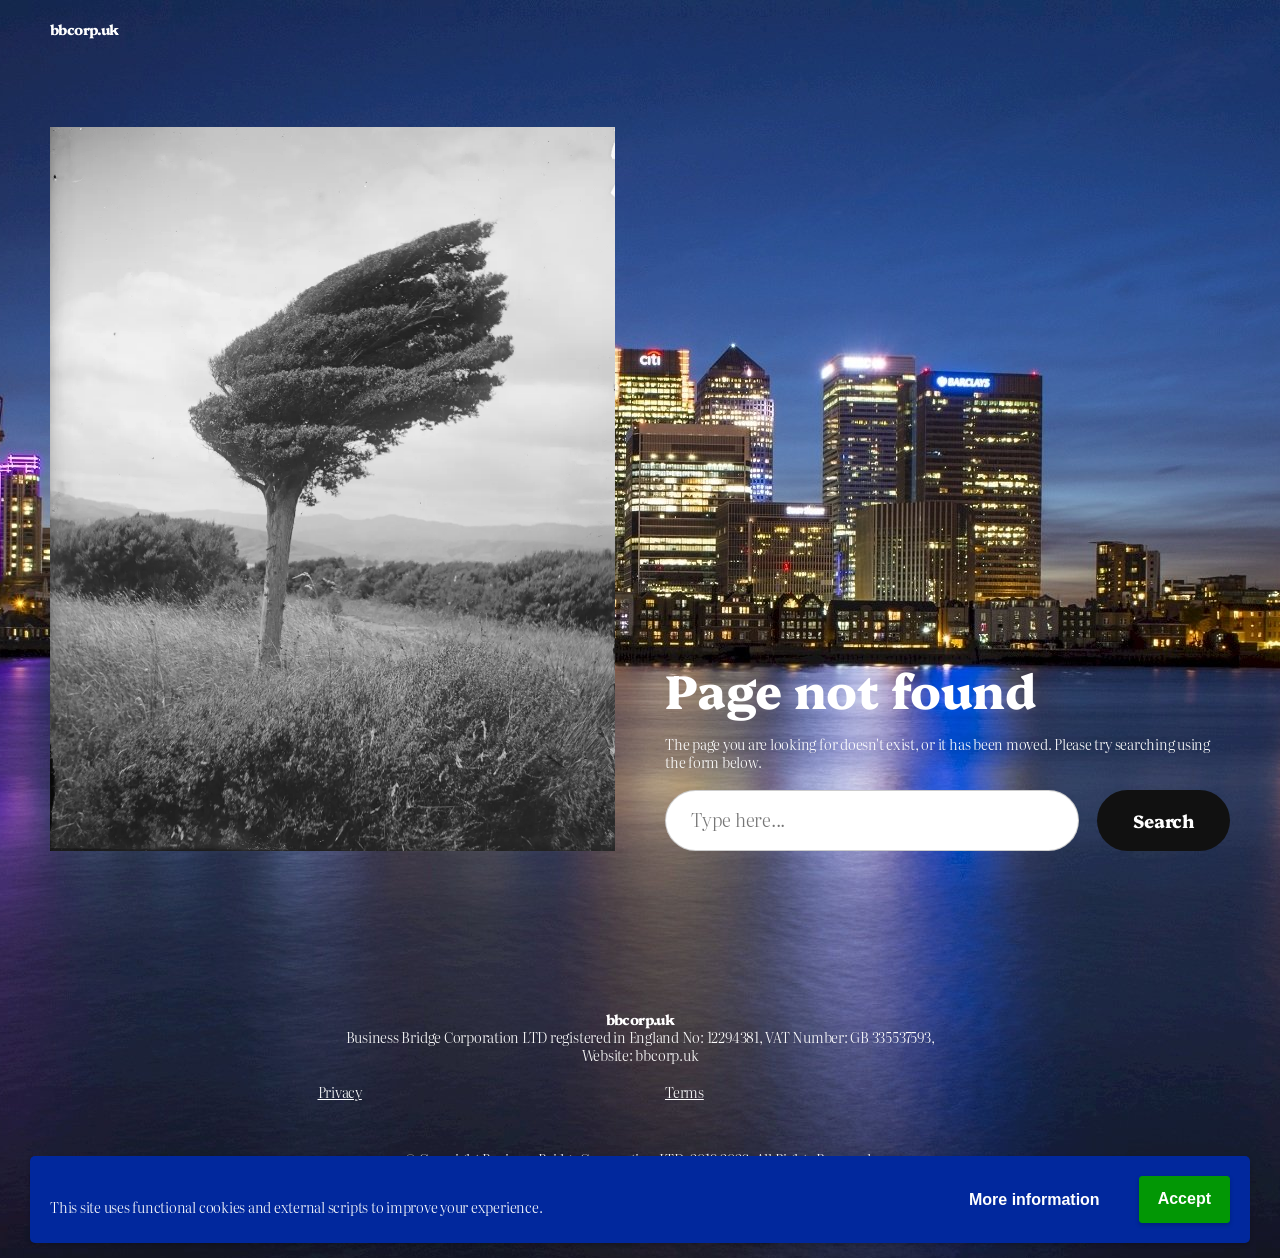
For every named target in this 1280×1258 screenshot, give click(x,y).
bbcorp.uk (84, 29)
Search (1163, 820)
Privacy (340, 1092)
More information (1034, 1199)
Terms (684, 1092)
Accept (1184, 1198)
